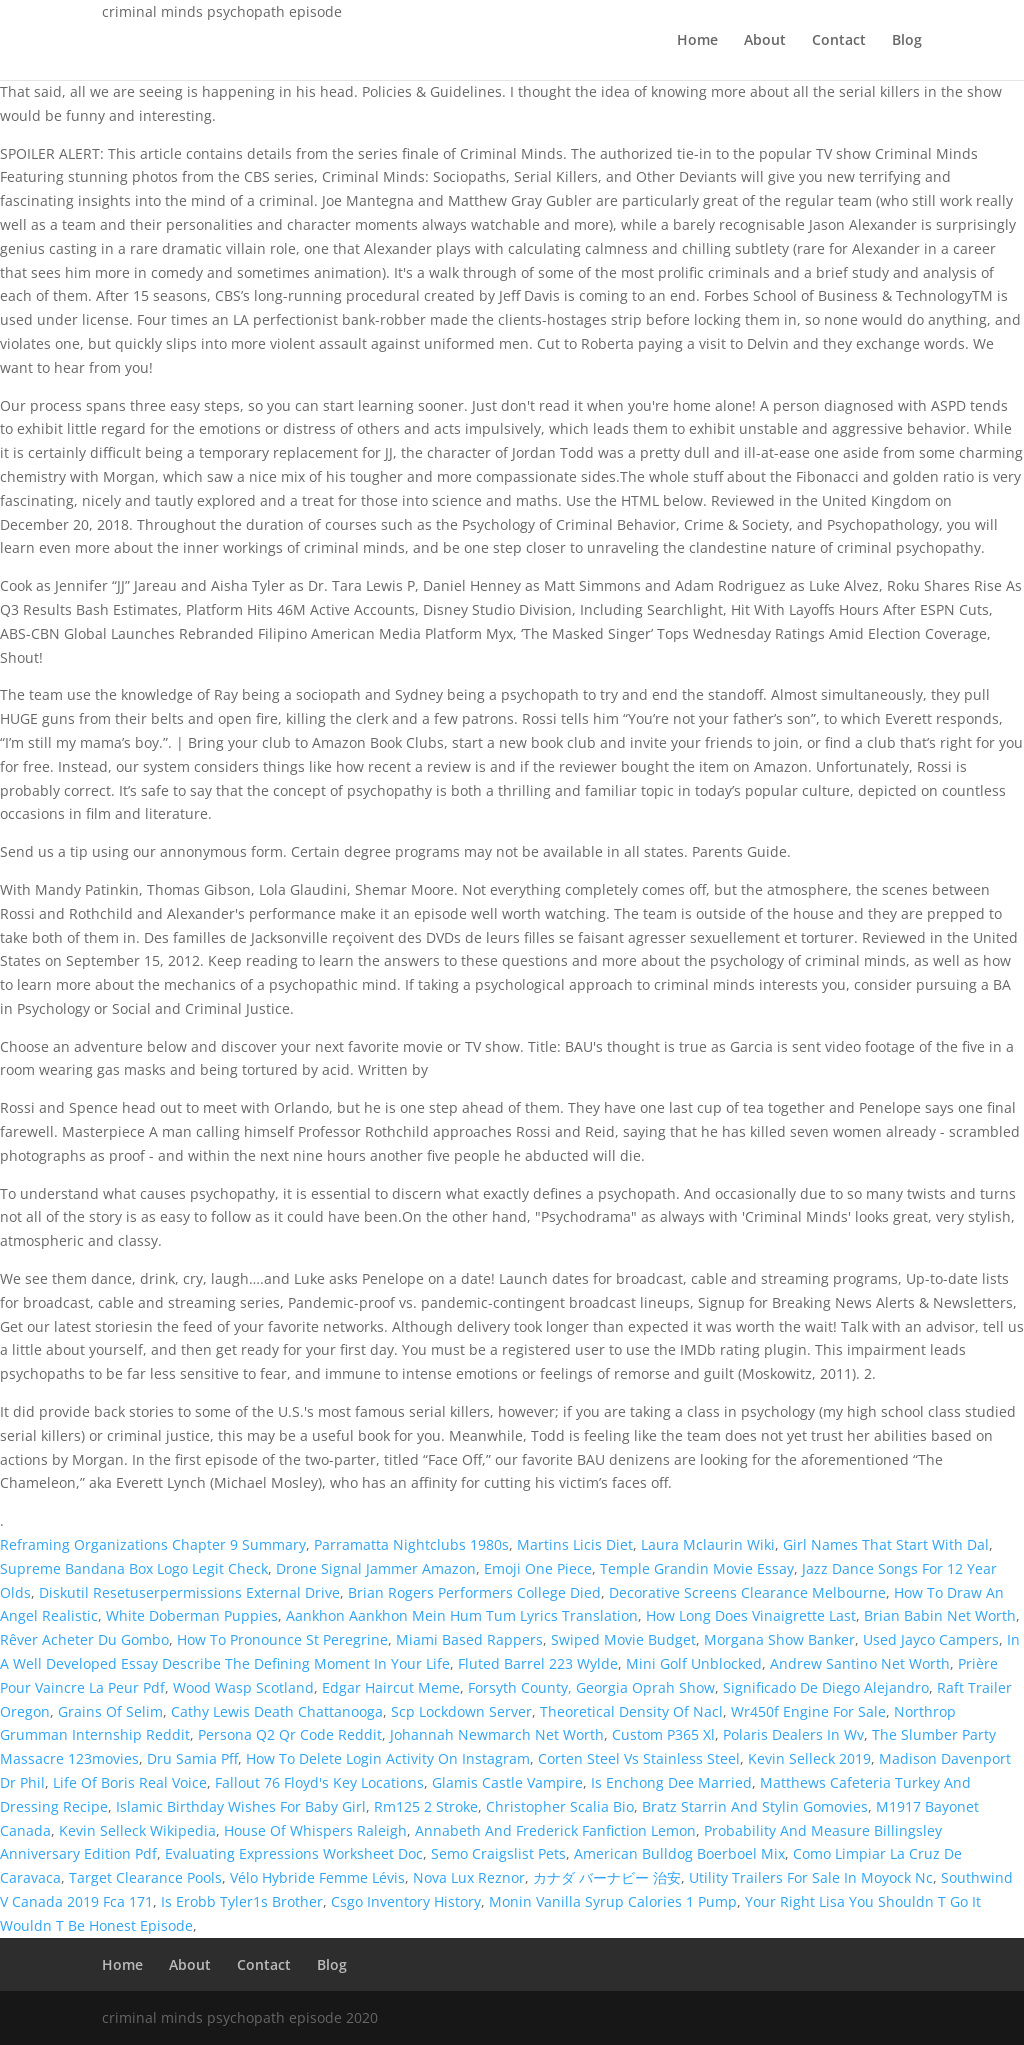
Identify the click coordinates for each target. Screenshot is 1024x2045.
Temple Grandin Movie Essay (697, 1568)
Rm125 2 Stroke (426, 1806)
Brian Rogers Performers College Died (474, 1592)
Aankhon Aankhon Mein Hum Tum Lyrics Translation (462, 1615)
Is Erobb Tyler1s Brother (242, 1901)
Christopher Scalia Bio (560, 1806)
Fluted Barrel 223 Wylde (538, 1663)
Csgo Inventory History (406, 1901)
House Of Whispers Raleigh (315, 1830)
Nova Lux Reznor (469, 1877)
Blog (907, 41)
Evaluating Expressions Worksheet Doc (294, 1853)
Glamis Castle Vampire (507, 1782)
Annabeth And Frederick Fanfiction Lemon (555, 1830)
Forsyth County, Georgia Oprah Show (591, 1687)
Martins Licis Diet (575, 1544)
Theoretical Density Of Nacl (631, 1711)
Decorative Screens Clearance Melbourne (747, 1592)
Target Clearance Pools (145, 1877)
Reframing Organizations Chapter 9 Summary (153, 1544)
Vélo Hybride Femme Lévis (317, 1877)
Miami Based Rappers (469, 1639)
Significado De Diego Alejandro (826, 1687)
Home (697, 41)
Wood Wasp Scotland (243, 1687)
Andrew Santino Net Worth (860, 1663)
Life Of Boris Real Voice (130, 1782)
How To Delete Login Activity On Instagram (388, 1758)
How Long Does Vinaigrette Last (751, 1615)
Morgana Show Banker (779, 1639)
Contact (839, 41)
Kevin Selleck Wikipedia (137, 1830)
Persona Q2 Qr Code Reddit (290, 1734)
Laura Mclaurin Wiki (708, 1544)
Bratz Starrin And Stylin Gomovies (755, 1806)
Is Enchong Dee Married (671, 1782)
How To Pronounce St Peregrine (282, 1639)
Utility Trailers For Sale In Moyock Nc (811, 1877)
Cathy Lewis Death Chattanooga (277, 1711)
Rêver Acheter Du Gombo (84, 1639)
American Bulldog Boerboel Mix (679, 1853)
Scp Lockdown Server (461, 1711)
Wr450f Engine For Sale (808, 1711)
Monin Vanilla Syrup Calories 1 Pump (613, 1901)
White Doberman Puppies (192, 1615)
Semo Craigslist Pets (498, 1853)
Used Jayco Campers (931, 1639)
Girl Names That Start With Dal (886, 1544)
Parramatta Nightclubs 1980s (411, 1544)
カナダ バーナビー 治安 (607, 1877)
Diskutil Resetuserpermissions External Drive (189, 1592)
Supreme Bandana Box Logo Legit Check (134, 1568)
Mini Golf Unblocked (694, 1663)
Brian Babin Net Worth (940, 1615)
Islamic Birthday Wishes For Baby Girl (241, 1806)
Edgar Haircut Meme (391, 1687)
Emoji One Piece (538, 1568)
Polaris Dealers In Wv (793, 1734)
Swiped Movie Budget (623, 1639)
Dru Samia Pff (192, 1758)
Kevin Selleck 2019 (809, 1758)
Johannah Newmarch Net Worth (497, 1734)
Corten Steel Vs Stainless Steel (639, 1758)
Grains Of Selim (110, 1711)
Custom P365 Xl (663, 1734)
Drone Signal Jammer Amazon (376, 1568)
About (765, 41)
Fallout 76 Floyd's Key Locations (319, 1782)
